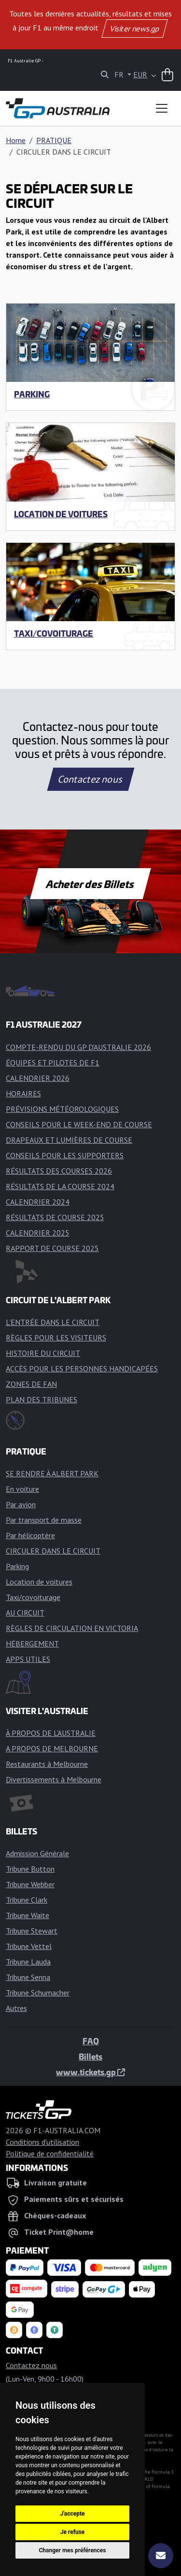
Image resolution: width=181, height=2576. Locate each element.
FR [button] (119, 74)
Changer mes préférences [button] (72, 2550)
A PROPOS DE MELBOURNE (52, 1748)
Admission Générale (37, 1853)
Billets (90, 2056)
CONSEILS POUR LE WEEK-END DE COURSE (79, 1124)
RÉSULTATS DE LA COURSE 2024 (60, 1186)
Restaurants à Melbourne (47, 1764)
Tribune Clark (26, 1900)
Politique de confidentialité (50, 2153)
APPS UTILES (28, 1659)
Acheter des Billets (90, 883)
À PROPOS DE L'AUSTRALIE (51, 1733)
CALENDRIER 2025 (38, 1232)
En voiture (22, 1489)
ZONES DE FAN (31, 1384)
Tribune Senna (28, 1977)
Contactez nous (90, 779)
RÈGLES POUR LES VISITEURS (56, 1337)
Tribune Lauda (28, 1961)
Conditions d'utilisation (42, 2142)
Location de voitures (61, 514)
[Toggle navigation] (161, 108)
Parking (32, 394)
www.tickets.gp (90, 2072)
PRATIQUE (53, 140)
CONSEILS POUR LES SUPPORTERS (65, 1155)
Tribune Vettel (29, 1946)
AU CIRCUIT (25, 1612)
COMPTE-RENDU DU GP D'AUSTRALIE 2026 (78, 1047)
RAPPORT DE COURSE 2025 (52, 1248)
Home (16, 140)
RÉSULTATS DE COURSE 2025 (55, 1217)
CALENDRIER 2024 (38, 1202)
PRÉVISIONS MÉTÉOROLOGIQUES (62, 1109)
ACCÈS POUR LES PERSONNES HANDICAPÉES (82, 1368)
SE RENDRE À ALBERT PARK (52, 1473)
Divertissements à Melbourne (53, 1779)
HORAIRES (23, 1093)
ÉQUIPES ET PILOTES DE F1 (52, 1062)
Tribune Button (30, 1869)
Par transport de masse (44, 1520)
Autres (16, 2008)
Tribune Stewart (31, 1931)
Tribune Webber (30, 1884)
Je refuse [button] (72, 2532)
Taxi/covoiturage (53, 633)
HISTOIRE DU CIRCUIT (43, 1353)
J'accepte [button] (72, 2513)
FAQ (91, 2041)
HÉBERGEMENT (32, 1643)
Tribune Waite (27, 1915)
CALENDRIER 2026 (38, 1078)
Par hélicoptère (30, 1535)
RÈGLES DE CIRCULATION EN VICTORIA (72, 1628)
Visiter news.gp (134, 28)
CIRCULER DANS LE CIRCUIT (53, 1551)
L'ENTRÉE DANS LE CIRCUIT (52, 1322)
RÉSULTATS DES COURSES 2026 (59, 1171)
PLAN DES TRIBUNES (41, 1399)
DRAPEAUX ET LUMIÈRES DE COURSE (69, 1140)
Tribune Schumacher (38, 1992)
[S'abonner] (160, 2555)
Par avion (21, 1504)
